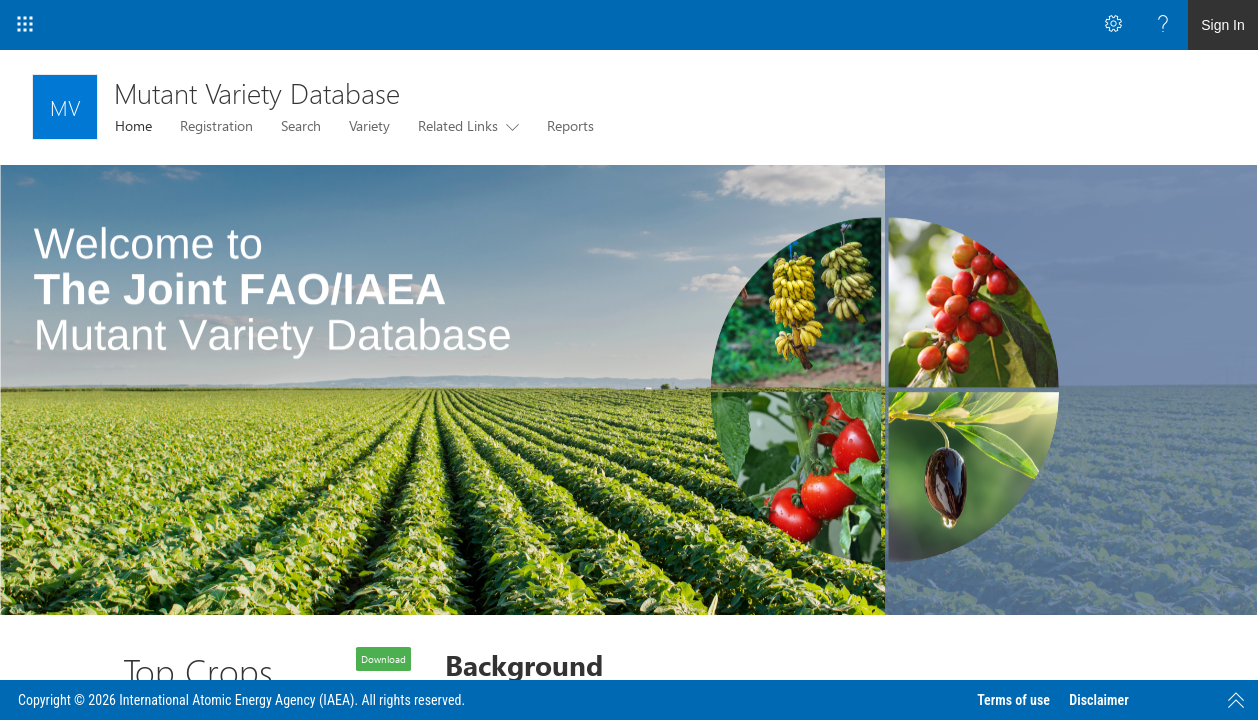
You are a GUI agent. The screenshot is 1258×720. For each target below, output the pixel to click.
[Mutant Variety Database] (65, 107)
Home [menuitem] (133, 125)
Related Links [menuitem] (458, 125)
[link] (629, 390)
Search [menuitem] (301, 125)
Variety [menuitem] (369, 125)
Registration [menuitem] (216, 125)
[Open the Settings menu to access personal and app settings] (1113, 25)
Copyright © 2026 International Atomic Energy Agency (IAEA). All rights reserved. (241, 700)
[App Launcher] (25, 25)
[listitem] (629, 390)
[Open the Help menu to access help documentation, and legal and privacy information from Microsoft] (1163, 25)
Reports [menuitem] (570, 125)
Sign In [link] (1223, 25)
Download (383, 659)
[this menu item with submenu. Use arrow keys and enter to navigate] (508, 125)
